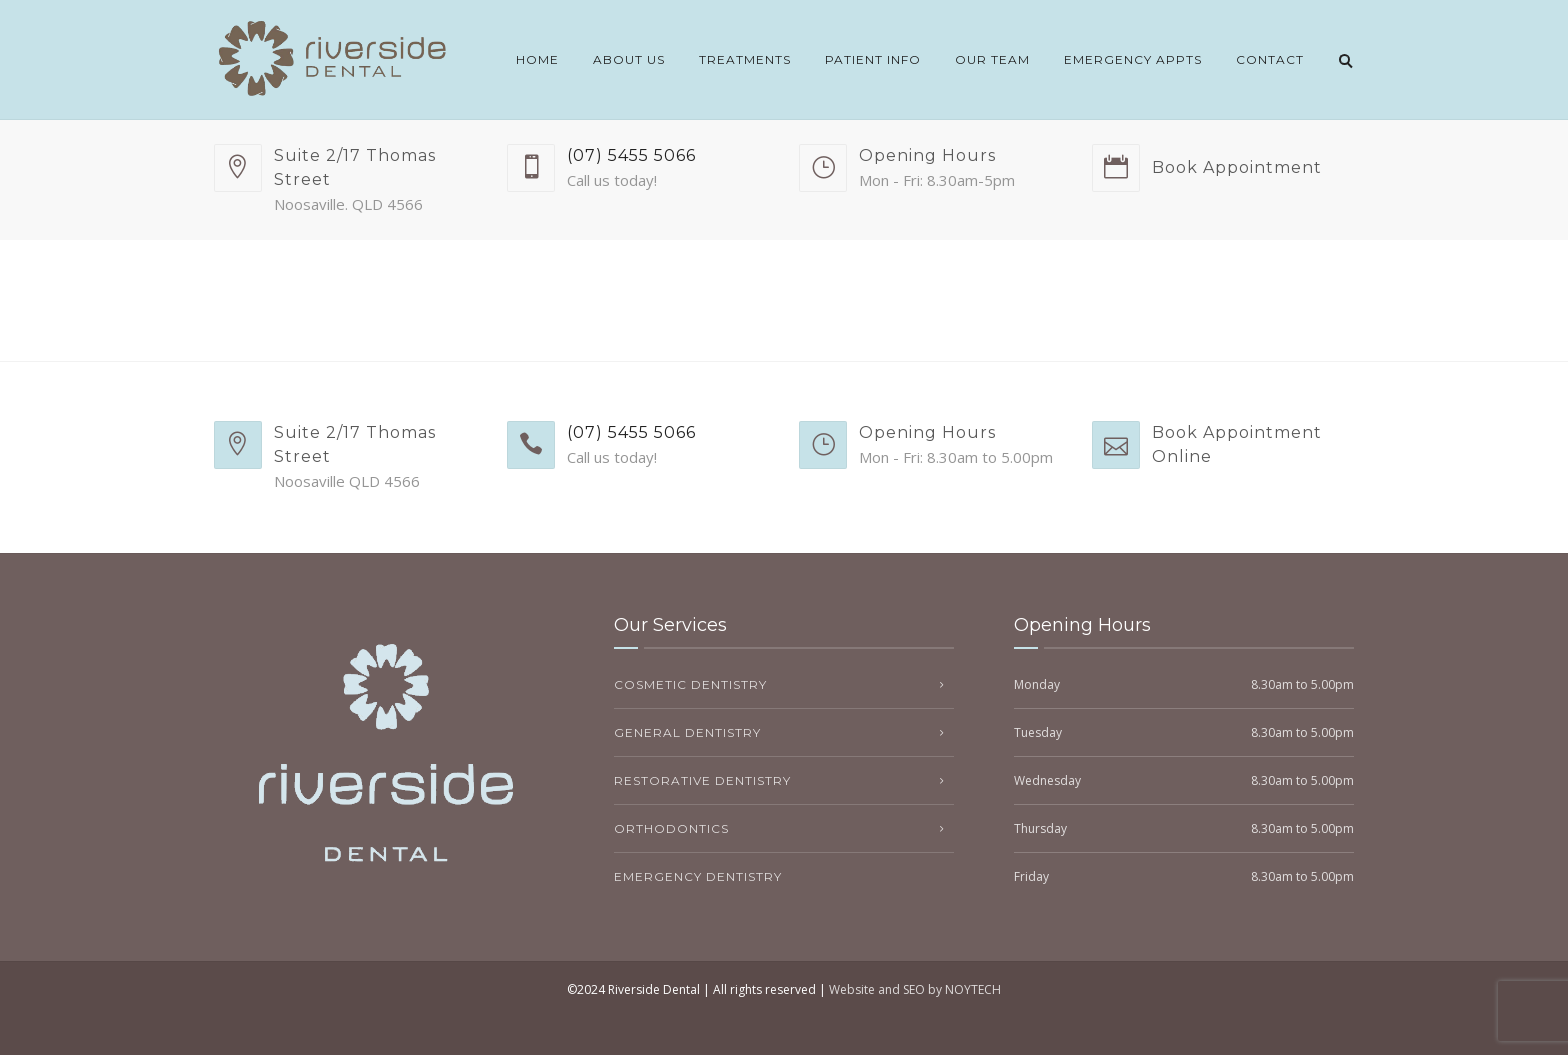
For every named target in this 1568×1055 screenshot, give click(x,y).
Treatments (745, 59)
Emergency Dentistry (698, 876)
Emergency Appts (1133, 59)
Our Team (992, 59)
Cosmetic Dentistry (690, 684)
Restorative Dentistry (702, 780)
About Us (629, 59)
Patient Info (873, 59)
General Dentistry (687, 732)
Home (537, 59)
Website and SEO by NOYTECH (915, 989)
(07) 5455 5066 (631, 155)
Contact (1270, 59)
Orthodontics (671, 828)
